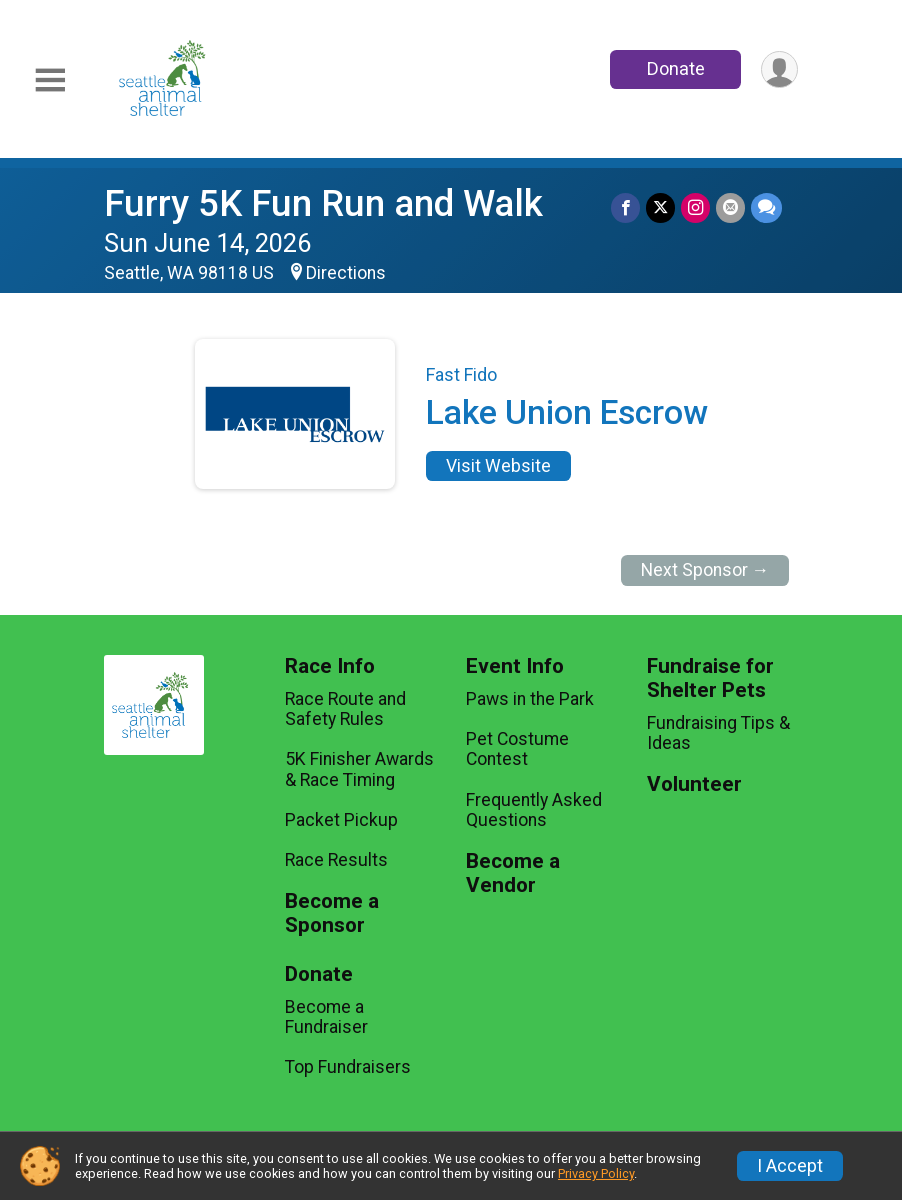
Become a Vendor (513, 873)
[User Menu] (779, 69)
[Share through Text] (766, 207)
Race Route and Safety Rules (345, 709)
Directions (346, 273)
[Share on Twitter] (660, 207)
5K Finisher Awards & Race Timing (359, 769)
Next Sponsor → (705, 570)
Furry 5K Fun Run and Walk (323, 203)
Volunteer (694, 784)
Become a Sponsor (332, 913)
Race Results (336, 860)
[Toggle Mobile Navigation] (50, 80)
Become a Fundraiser (326, 1017)
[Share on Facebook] (625, 207)
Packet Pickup (341, 820)
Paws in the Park (530, 699)
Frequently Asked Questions (534, 810)
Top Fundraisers (348, 1067)
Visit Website (498, 466)
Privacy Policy (596, 1173)
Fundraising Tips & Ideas (718, 733)
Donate (676, 68)
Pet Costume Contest (517, 749)
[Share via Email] (730, 207)
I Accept (790, 1166)
